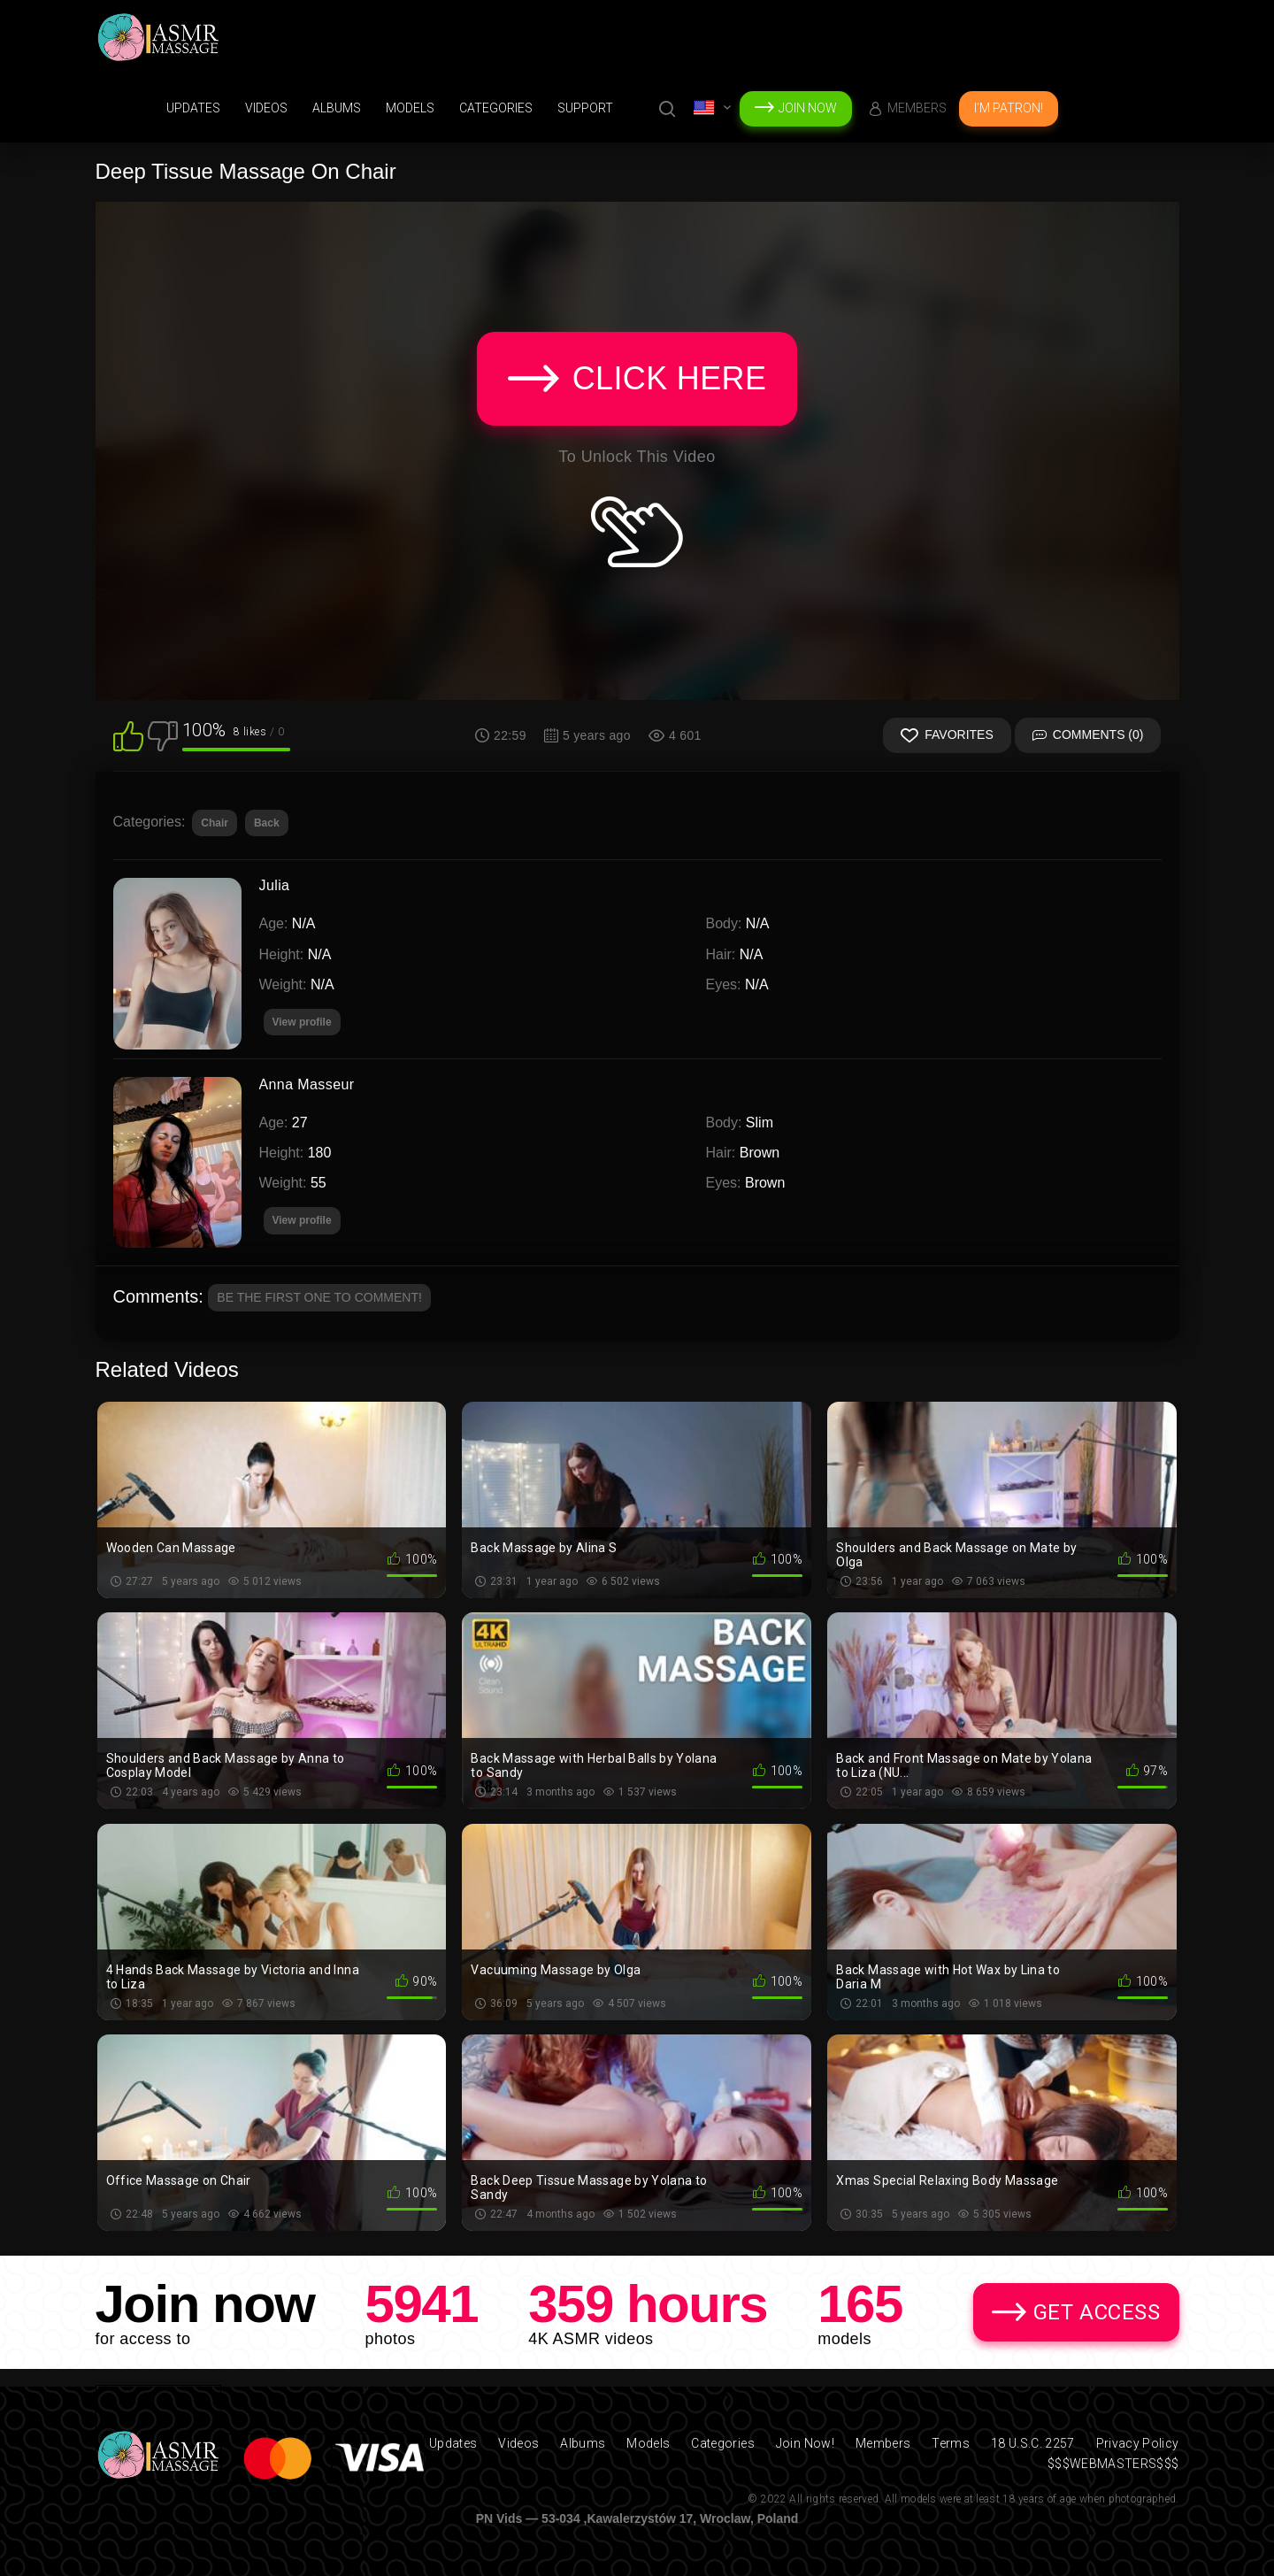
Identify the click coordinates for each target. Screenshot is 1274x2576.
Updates (193, 108)
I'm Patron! (1008, 108)
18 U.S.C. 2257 (1033, 2443)
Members (917, 108)
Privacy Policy (1137, 2443)
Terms (951, 2443)
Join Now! (805, 2443)
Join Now (808, 108)
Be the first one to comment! (319, 1297)
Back (267, 823)
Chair (214, 823)
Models (410, 108)
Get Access (1097, 2312)
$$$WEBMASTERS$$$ (1113, 2464)
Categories (496, 108)
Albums (336, 108)
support (585, 108)
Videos (266, 108)
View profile (302, 1220)
